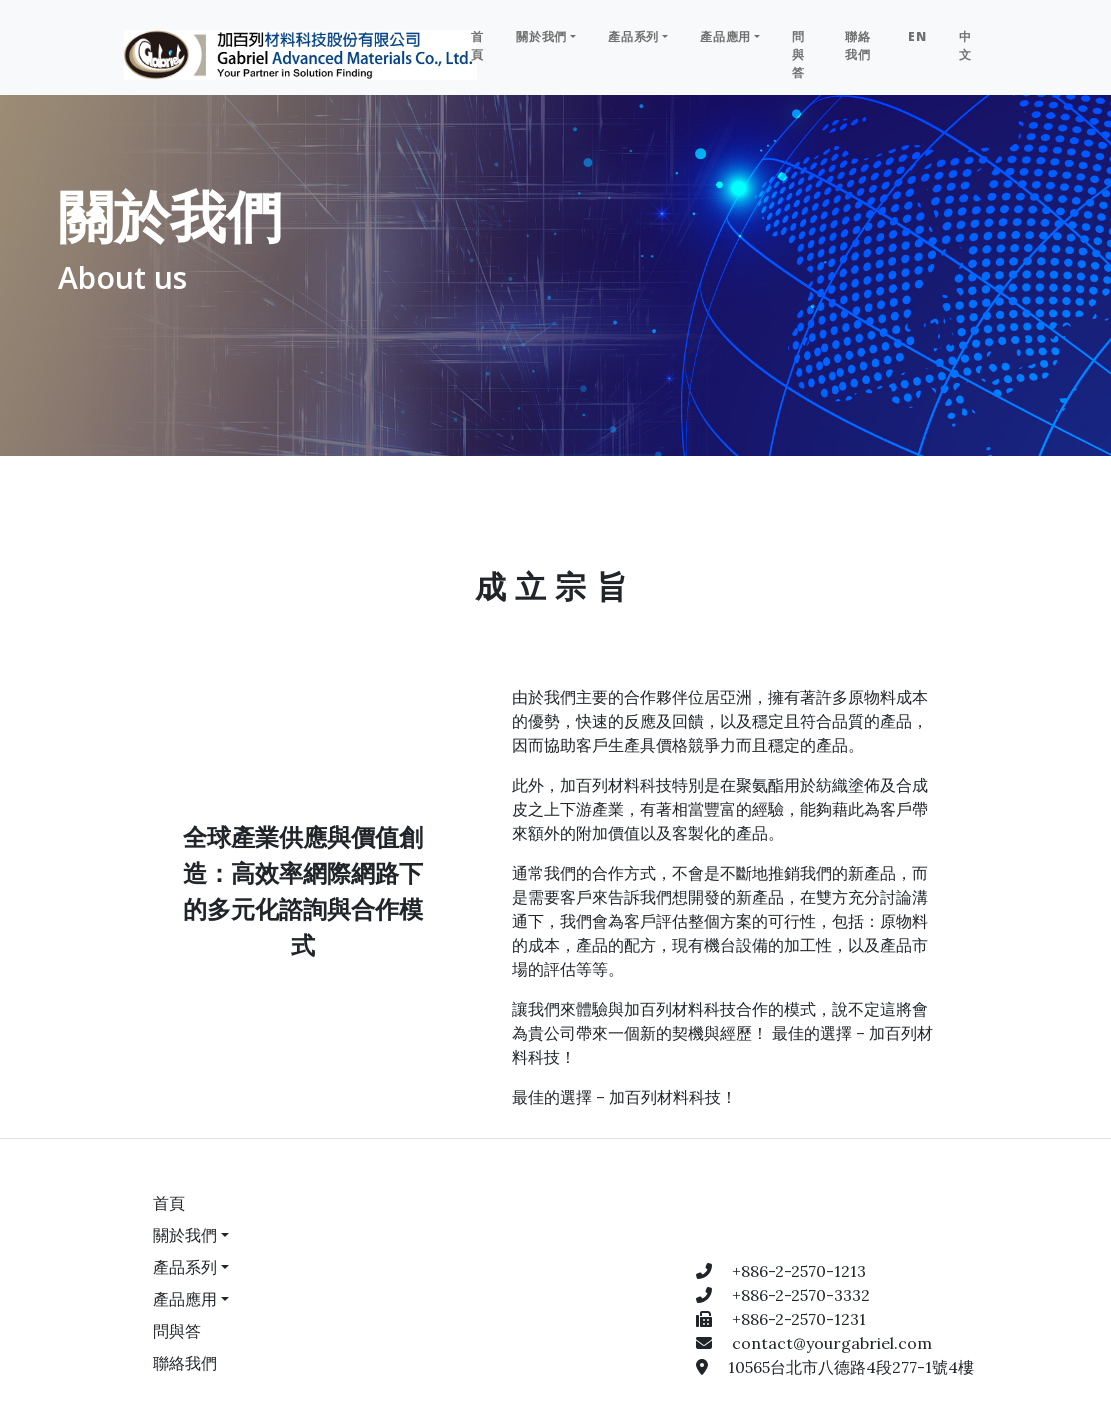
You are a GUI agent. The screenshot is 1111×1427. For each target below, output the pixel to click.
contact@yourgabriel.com (832, 1343)
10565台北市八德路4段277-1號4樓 (851, 1367)
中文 (965, 45)
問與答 (798, 54)
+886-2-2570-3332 (801, 1295)
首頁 (477, 45)
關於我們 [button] (541, 36)
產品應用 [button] (725, 36)
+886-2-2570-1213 (799, 1271)
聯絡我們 (858, 45)
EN (917, 36)
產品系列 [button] (633, 36)
